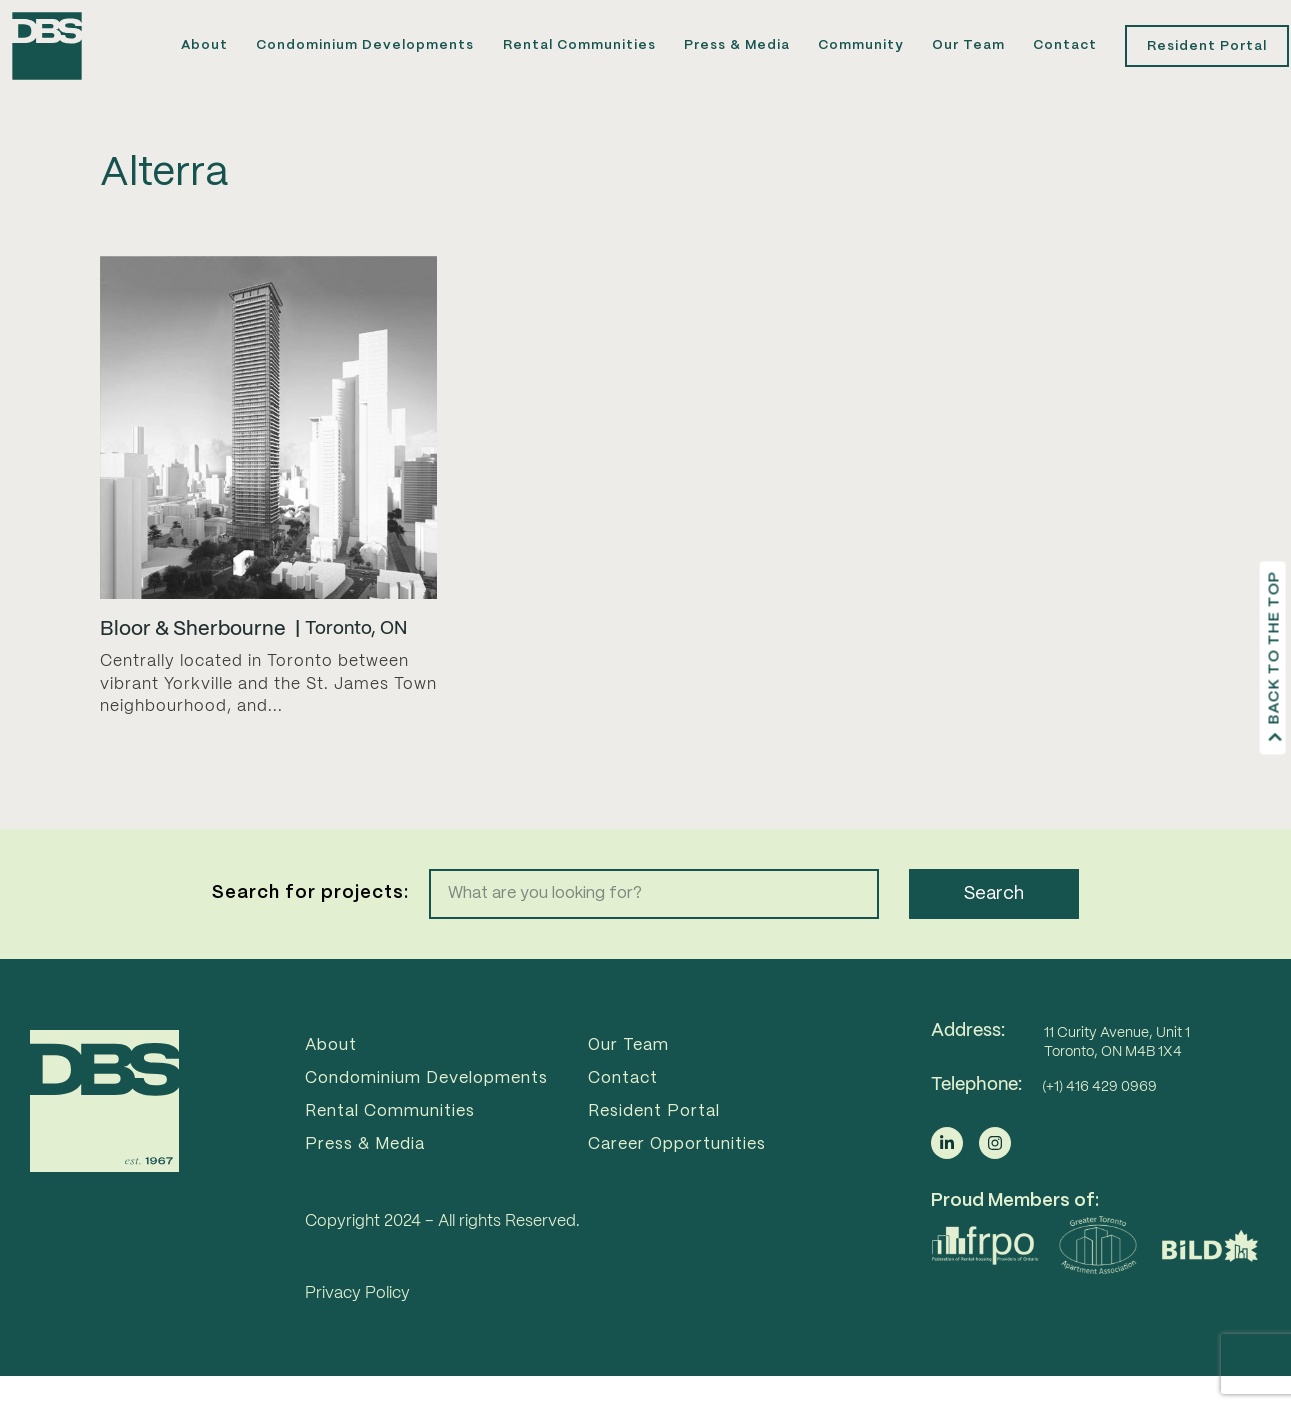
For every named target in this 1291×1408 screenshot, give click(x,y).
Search (994, 929)
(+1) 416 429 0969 (1099, 1122)
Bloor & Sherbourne (193, 665)
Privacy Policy (357, 1329)
